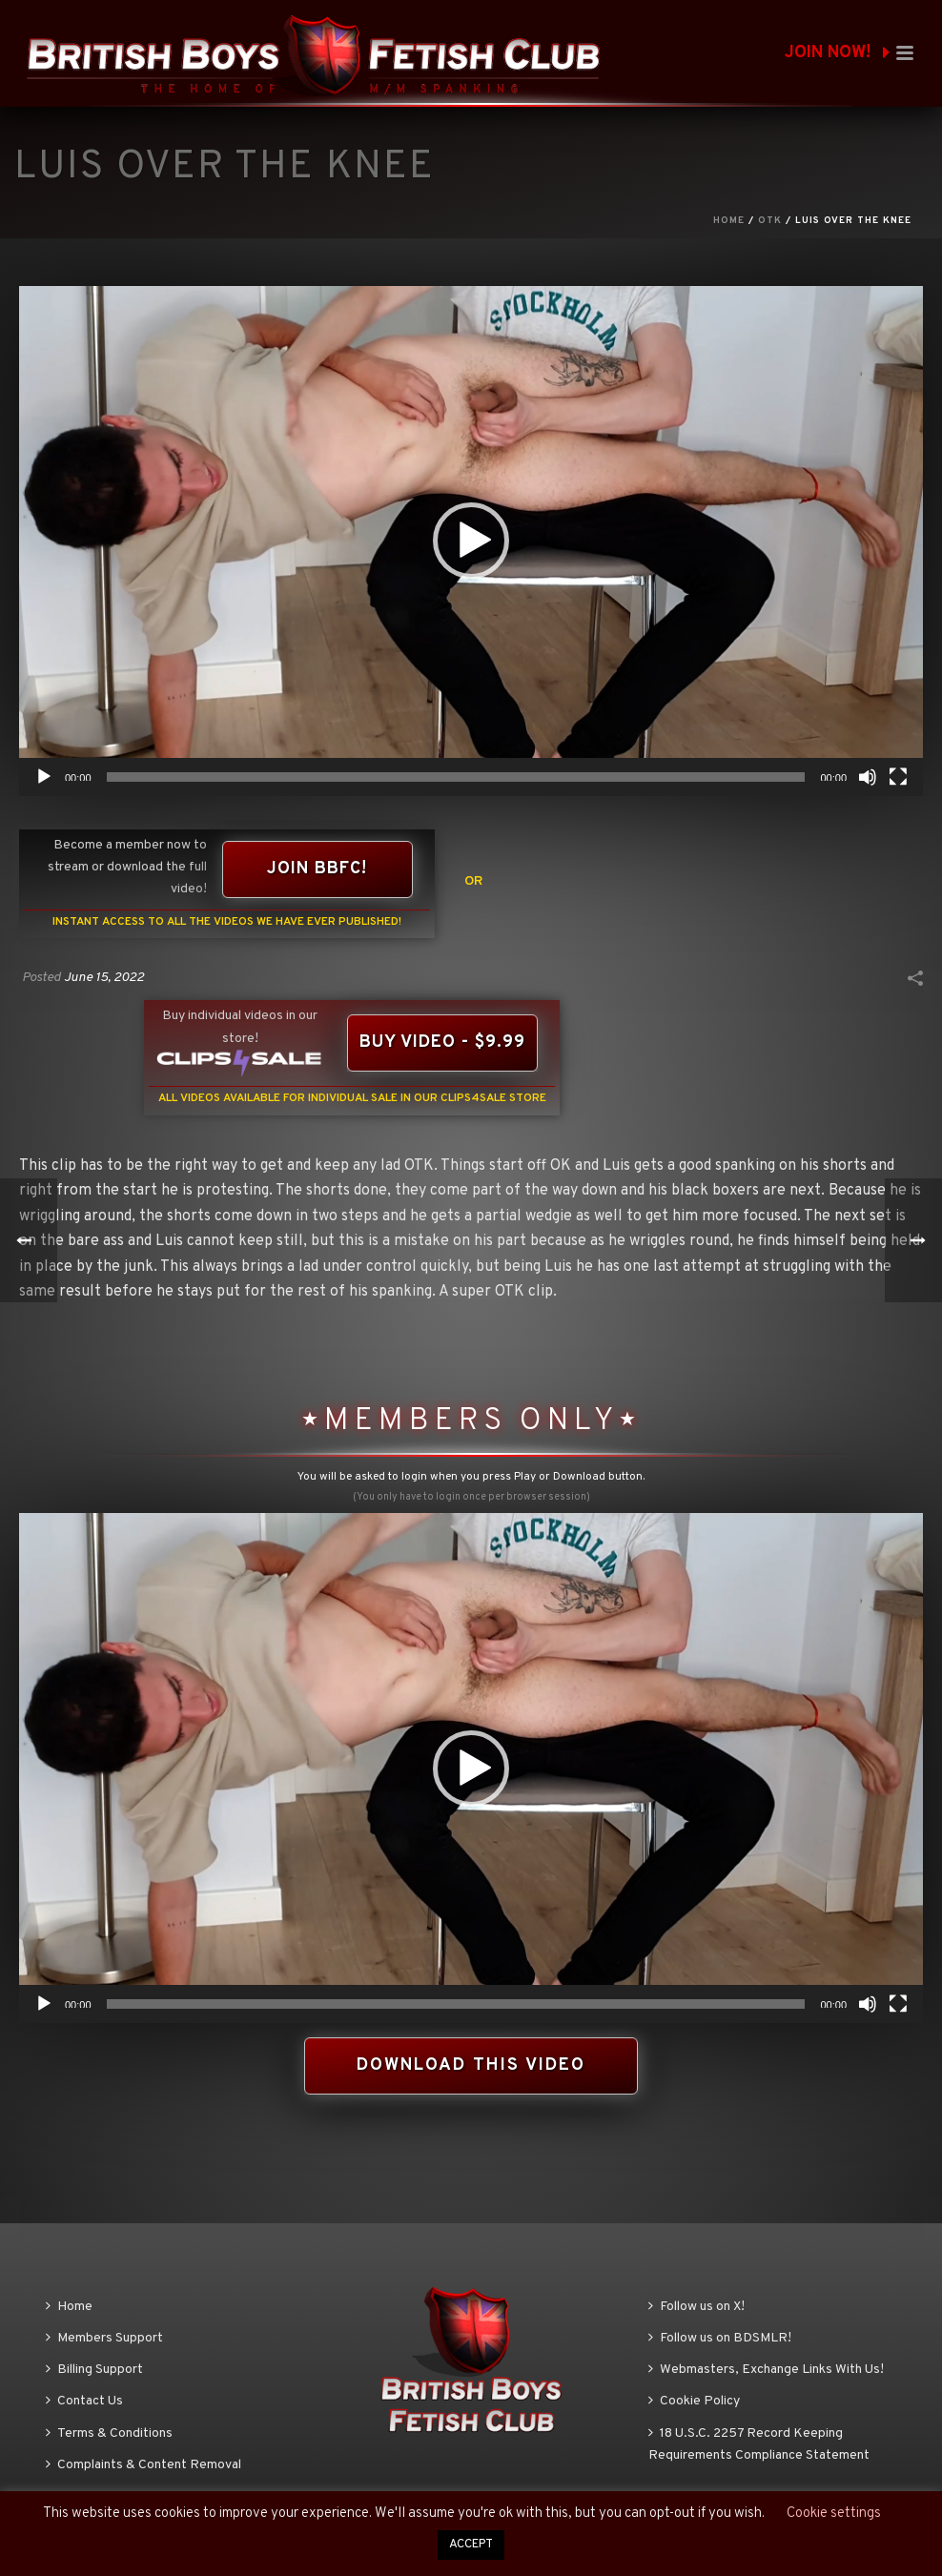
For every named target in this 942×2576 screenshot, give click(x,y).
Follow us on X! (696, 2307)
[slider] (456, 777)
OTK (770, 221)
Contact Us (84, 2401)
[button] (471, 540)
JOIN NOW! (837, 53)
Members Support (104, 2338)
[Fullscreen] (898, 777)
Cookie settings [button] (834, 2513)
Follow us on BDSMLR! (719, 2338)
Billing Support (94, 2369)
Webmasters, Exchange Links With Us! (766, 2369)
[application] (471, 540)
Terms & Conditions (109, 2433)
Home (729, 221)
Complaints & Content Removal (143, 2465)
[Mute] (867, 777)
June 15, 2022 (104, 978)
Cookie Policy (694, 2401)
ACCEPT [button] (471, 2544)
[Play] (43, 777)
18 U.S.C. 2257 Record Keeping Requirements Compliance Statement (759, 2444)
